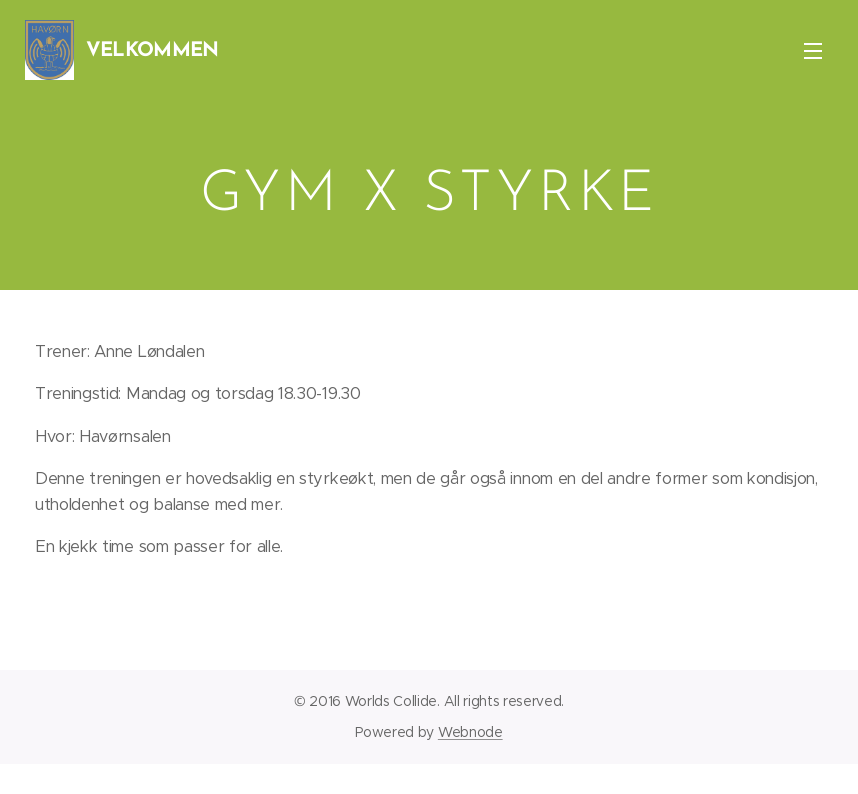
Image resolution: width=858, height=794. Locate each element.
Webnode (470, 732)
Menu (813, 51)
